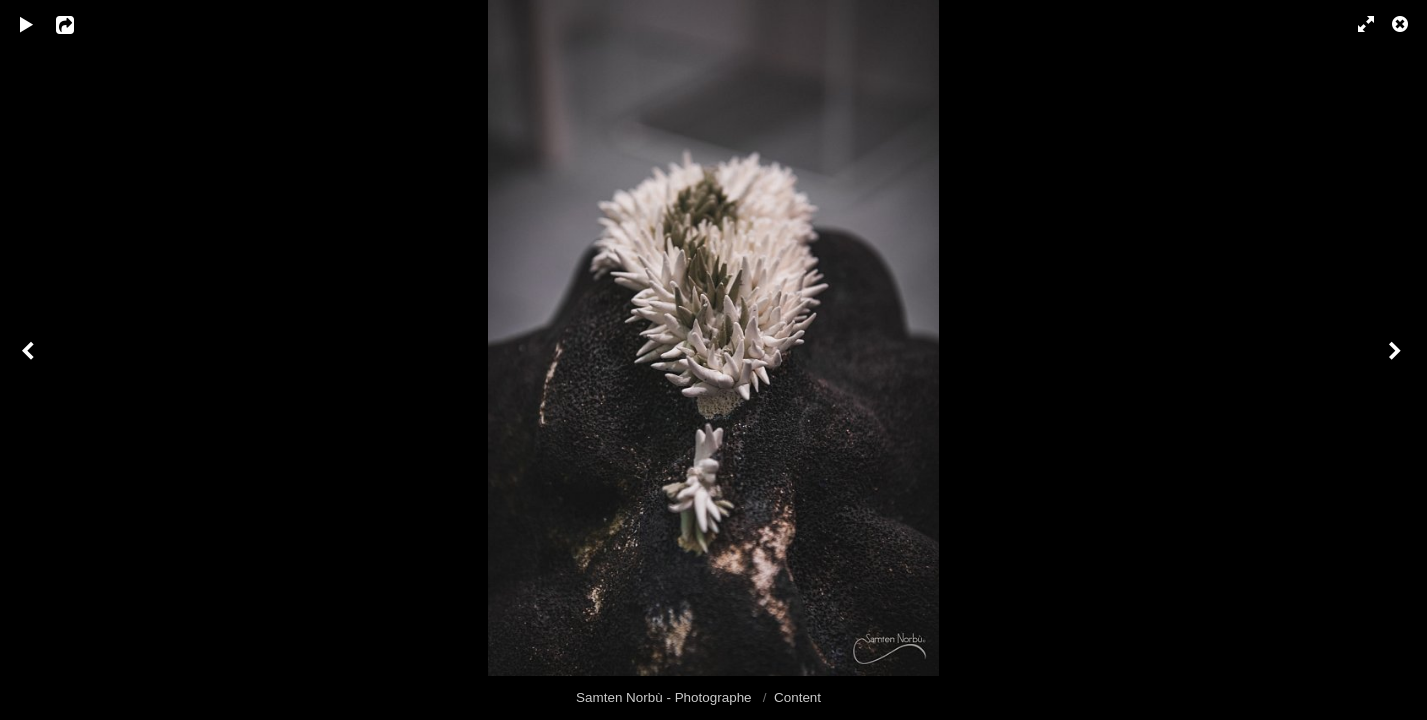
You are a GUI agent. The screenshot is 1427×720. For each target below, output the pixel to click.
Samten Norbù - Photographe (665, 697)
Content (797, 697)
